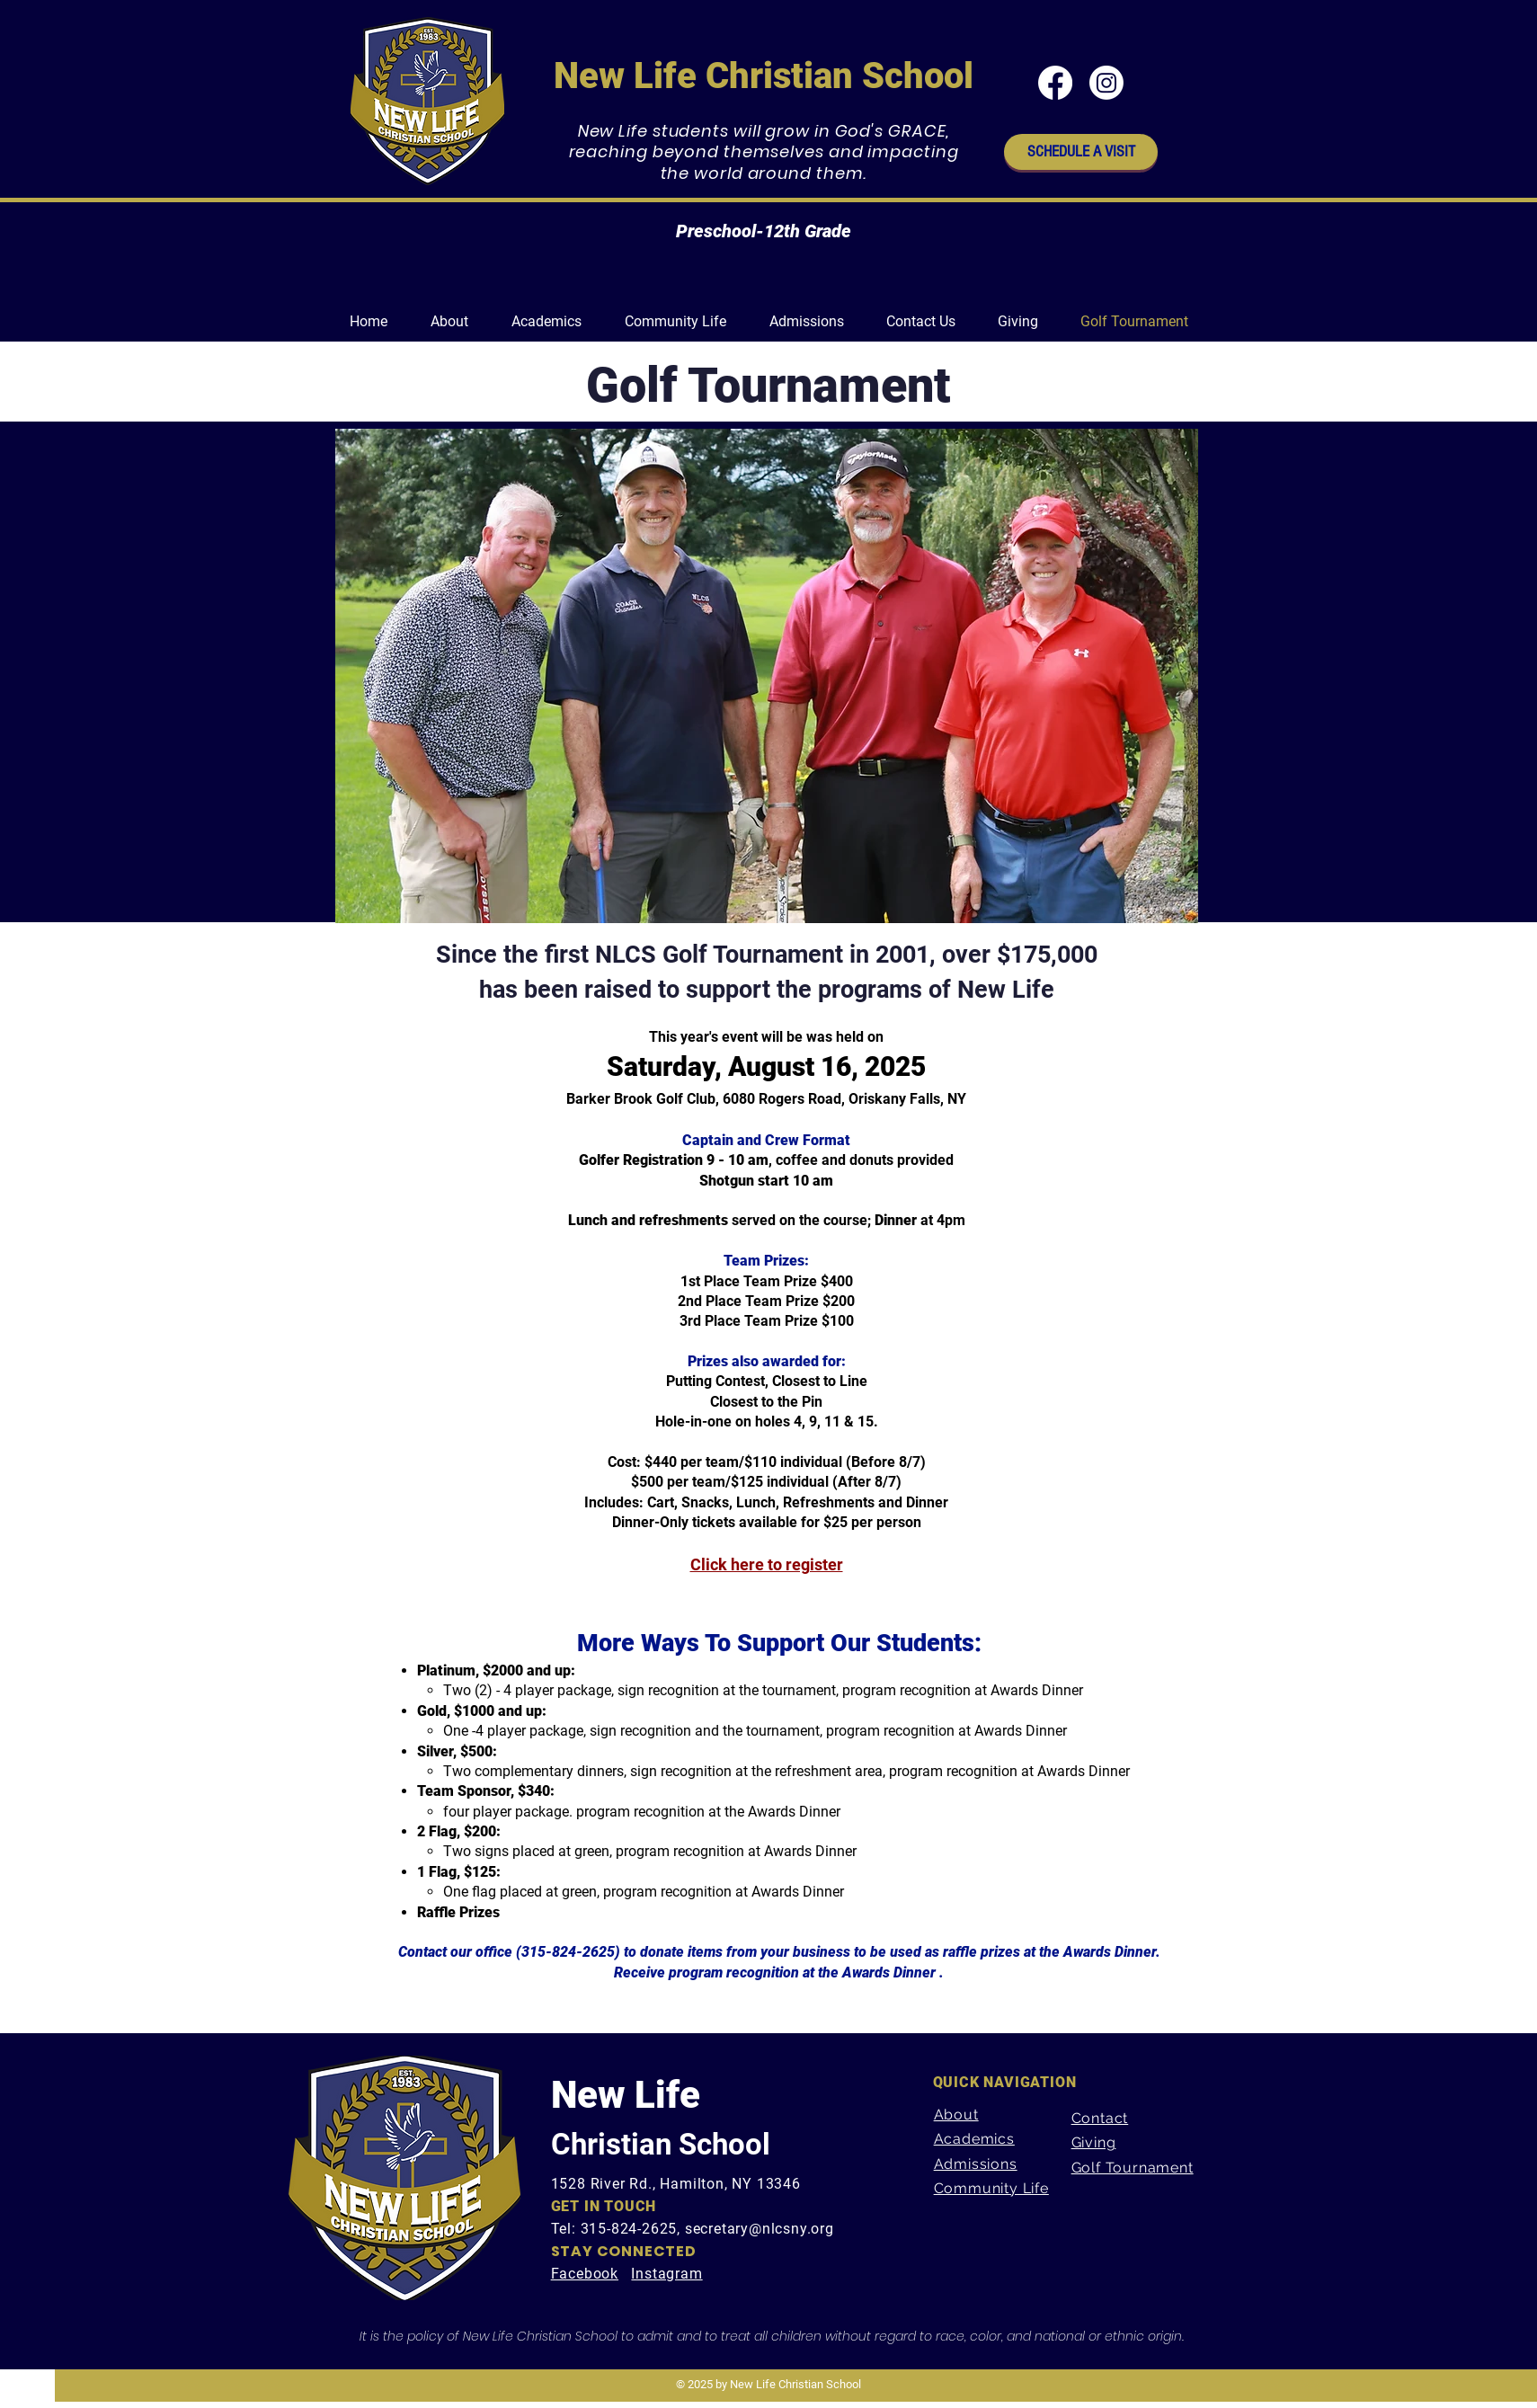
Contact (1100, 2118)
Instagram (666, 2273)
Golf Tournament (1132, 2167)
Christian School (660, 2144)
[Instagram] (1106, 83)
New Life (625, 2095)
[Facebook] (1055, 83)
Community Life (991, 2188)
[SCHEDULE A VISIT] (1081, 152)
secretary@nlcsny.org (759, 2228)
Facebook (584, 2273)
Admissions (975, 2164)
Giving (1093, 2142)
